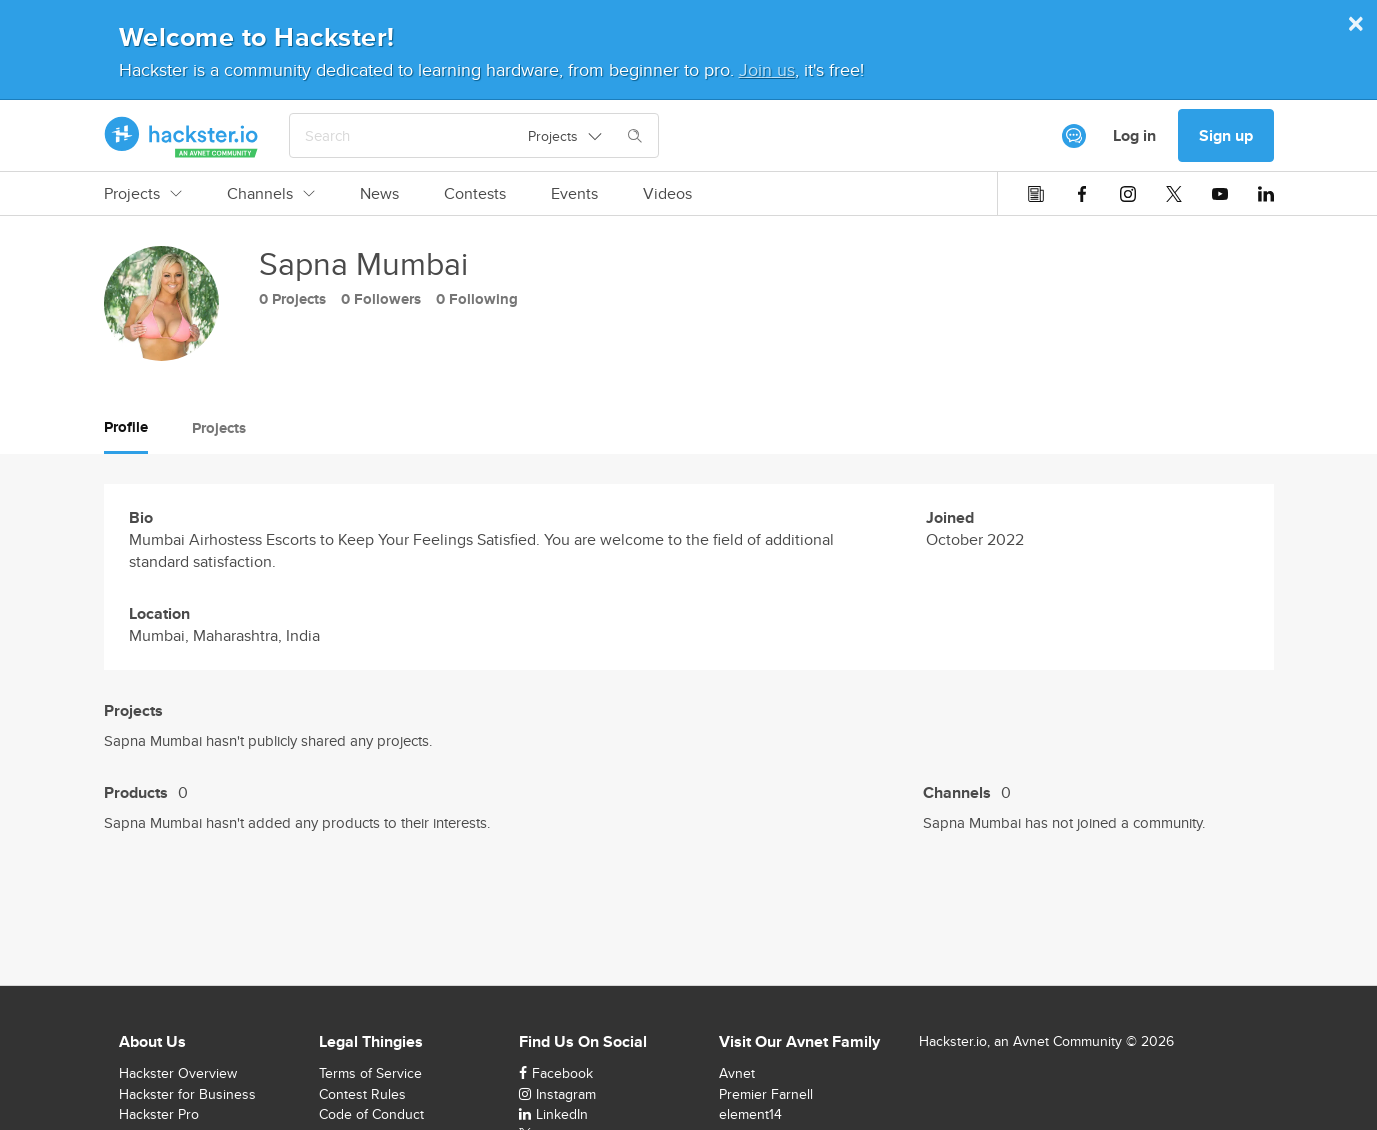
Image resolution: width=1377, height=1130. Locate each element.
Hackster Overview (178, 1073)
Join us (767, 69)
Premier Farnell (766, 1094)
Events (574, 194)
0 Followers (381, 299)
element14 (750, 1114)
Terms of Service (370, 1073)
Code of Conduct (371, 1114)
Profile (126, 427)
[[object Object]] (1074, 136)
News (379, 194)
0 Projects (292, 299)
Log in (1134, 135)
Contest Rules (362, 1094)
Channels (271, 194)
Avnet (737, 1073)
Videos (667, 194)
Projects (143, 194)
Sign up (1226, 135)
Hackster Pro (159, 1114)
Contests (475, 194)
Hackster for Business (187, 1094)
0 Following (477, 299)
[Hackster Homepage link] (181, 136)
